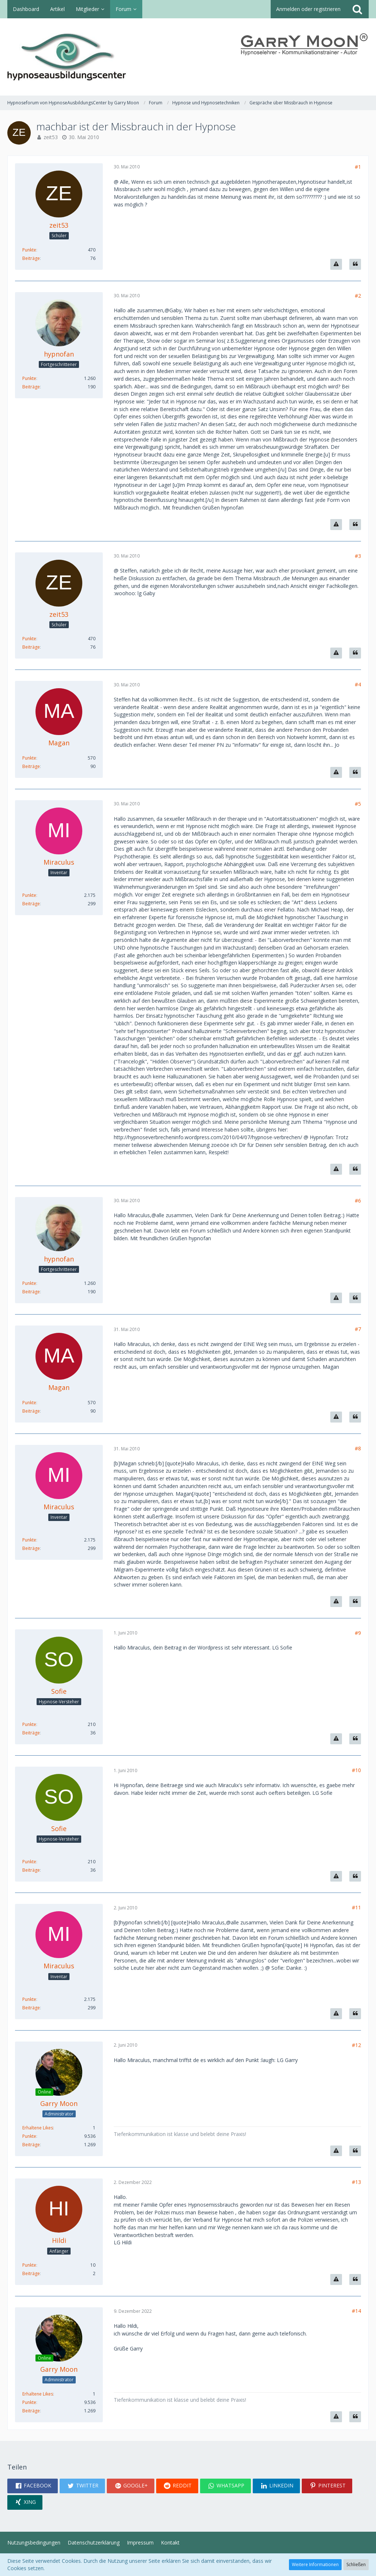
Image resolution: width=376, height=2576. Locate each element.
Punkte (29, 250)
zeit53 (51, 137)
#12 (356, 2045)
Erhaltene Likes (37, 2128)
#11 (356, 1907)
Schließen (356, 2564)
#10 (356, 1770)
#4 (358, 684)
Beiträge (31, 258)
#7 (358, 1329)
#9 (358, 1632)
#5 (358, 803)
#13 (356, 2181)
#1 (358, 166)
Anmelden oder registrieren (308, 8)
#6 (358, 1200)
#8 (358, 1448)
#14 (356, 2310)
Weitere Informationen (315, 2564)
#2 (358, 295)
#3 (358, 555)
